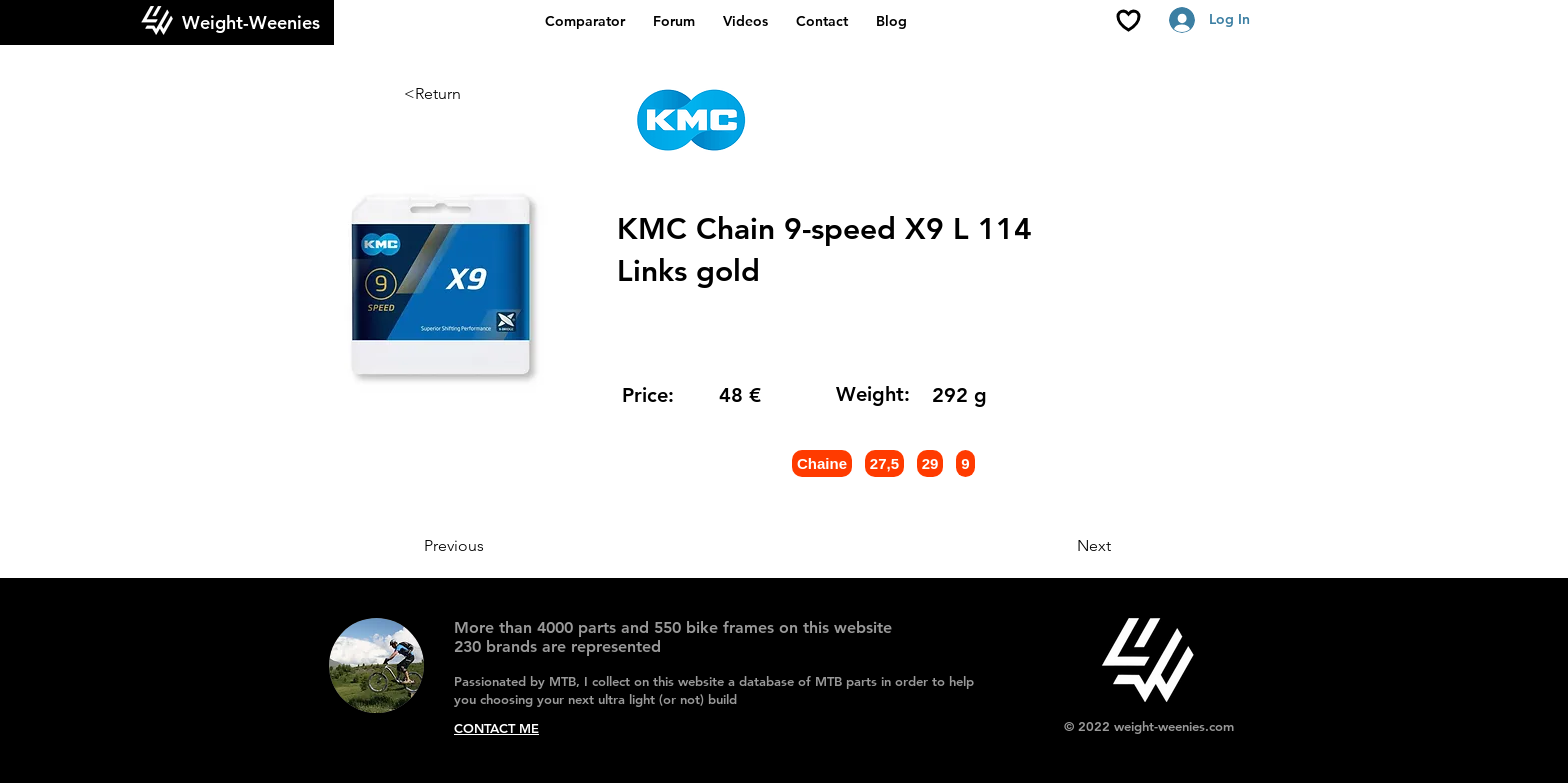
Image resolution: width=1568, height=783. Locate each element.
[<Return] (470, 94)
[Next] (1061, 546)
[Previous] (490, 546)
